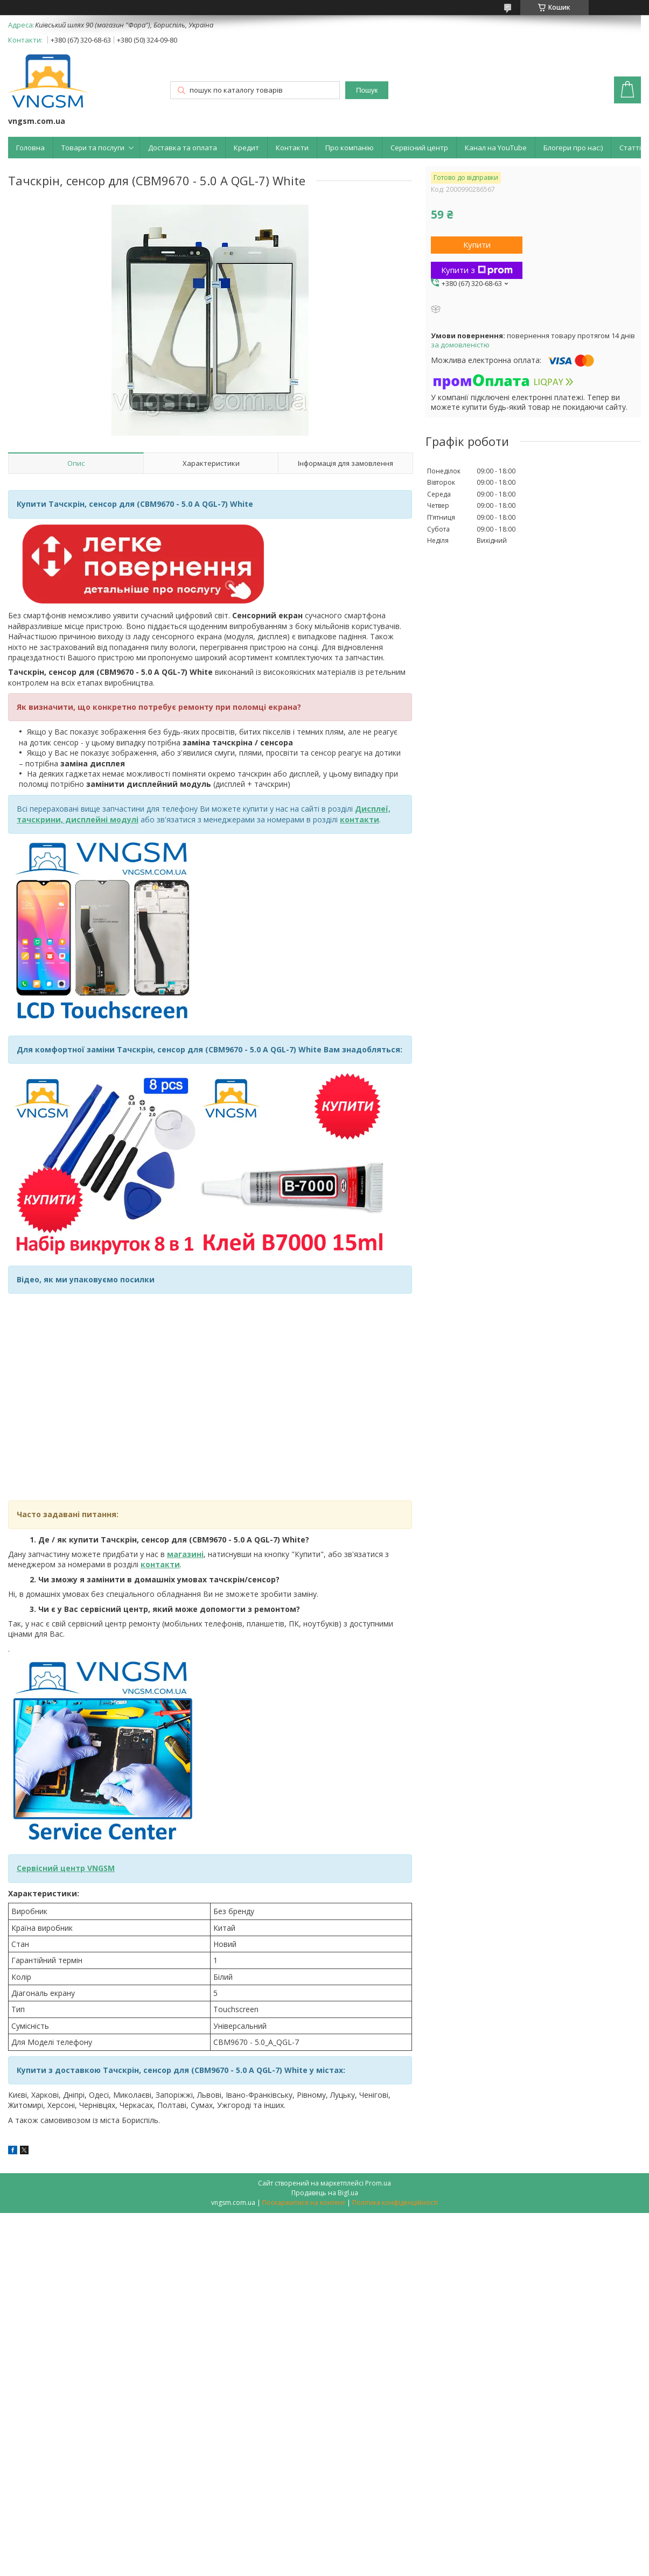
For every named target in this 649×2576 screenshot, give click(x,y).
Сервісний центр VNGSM (66, 1868)
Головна (30, 147)
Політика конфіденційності (395, 2202)
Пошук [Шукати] (367, 90)
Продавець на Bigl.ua (324, 2192)
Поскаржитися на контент (303, 2202)
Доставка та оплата (182, 147)
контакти (160, 1564)
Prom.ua (378, 2183)
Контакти (292, 147)
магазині (185, 1554)
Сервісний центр (419, 147)
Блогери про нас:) (573, 147)
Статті (630, 147)
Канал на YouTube (496, 147)
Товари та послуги (92, 147)
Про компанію (349, 147)
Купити (477, 244)
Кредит (246, 147)
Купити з (477, 269)
